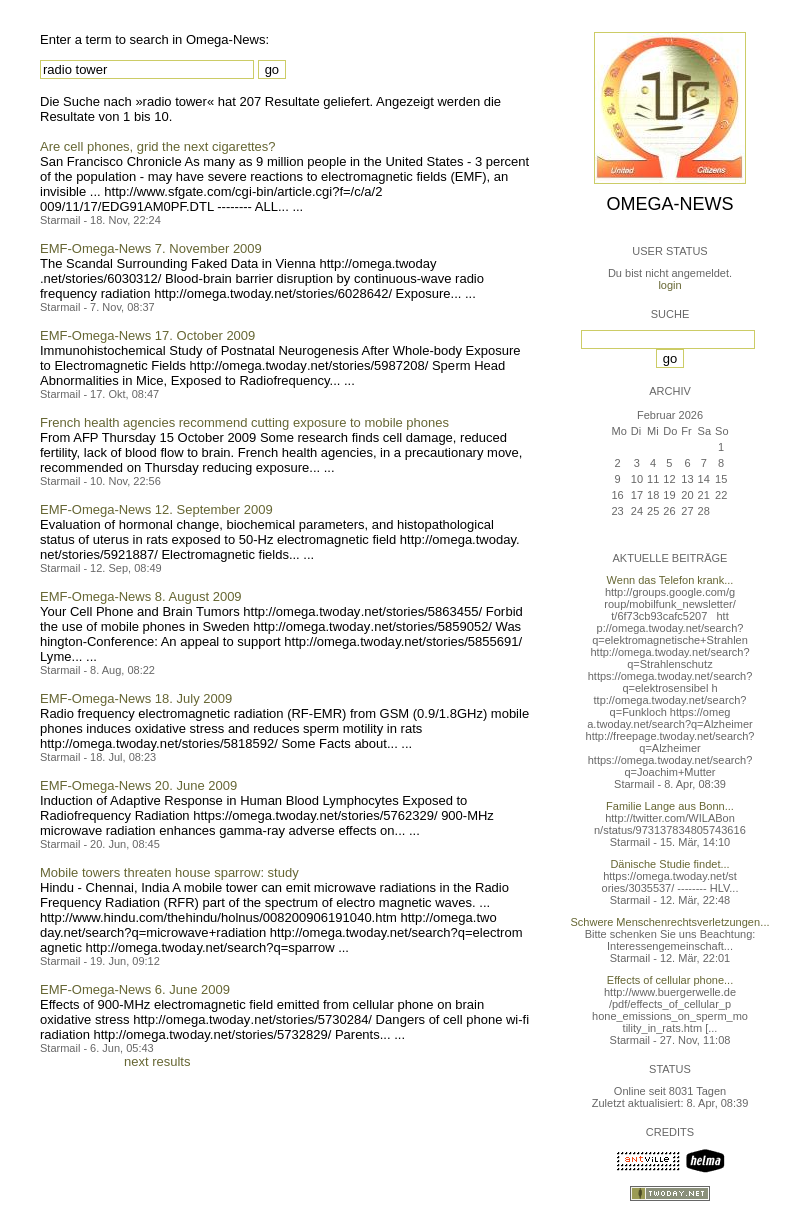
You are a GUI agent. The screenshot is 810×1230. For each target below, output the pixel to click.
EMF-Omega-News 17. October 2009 (147, 335)
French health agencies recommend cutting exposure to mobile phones (244, 422)
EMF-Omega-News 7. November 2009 (151, 248)
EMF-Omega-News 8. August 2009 (141, 596)
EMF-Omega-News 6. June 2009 (135, 989)
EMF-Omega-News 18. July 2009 (136, 698)
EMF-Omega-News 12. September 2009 (156, 509)
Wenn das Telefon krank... (670, 580)
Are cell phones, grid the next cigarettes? (158, 146)
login (669, 285)
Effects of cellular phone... (670, 980)
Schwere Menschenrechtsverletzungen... (670, 922)
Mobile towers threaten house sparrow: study (169, 872)
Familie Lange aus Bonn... (670, 806)
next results (157, 1061)
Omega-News (669, 204)
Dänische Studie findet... (669, 864)
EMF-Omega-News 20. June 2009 (138, 785)
